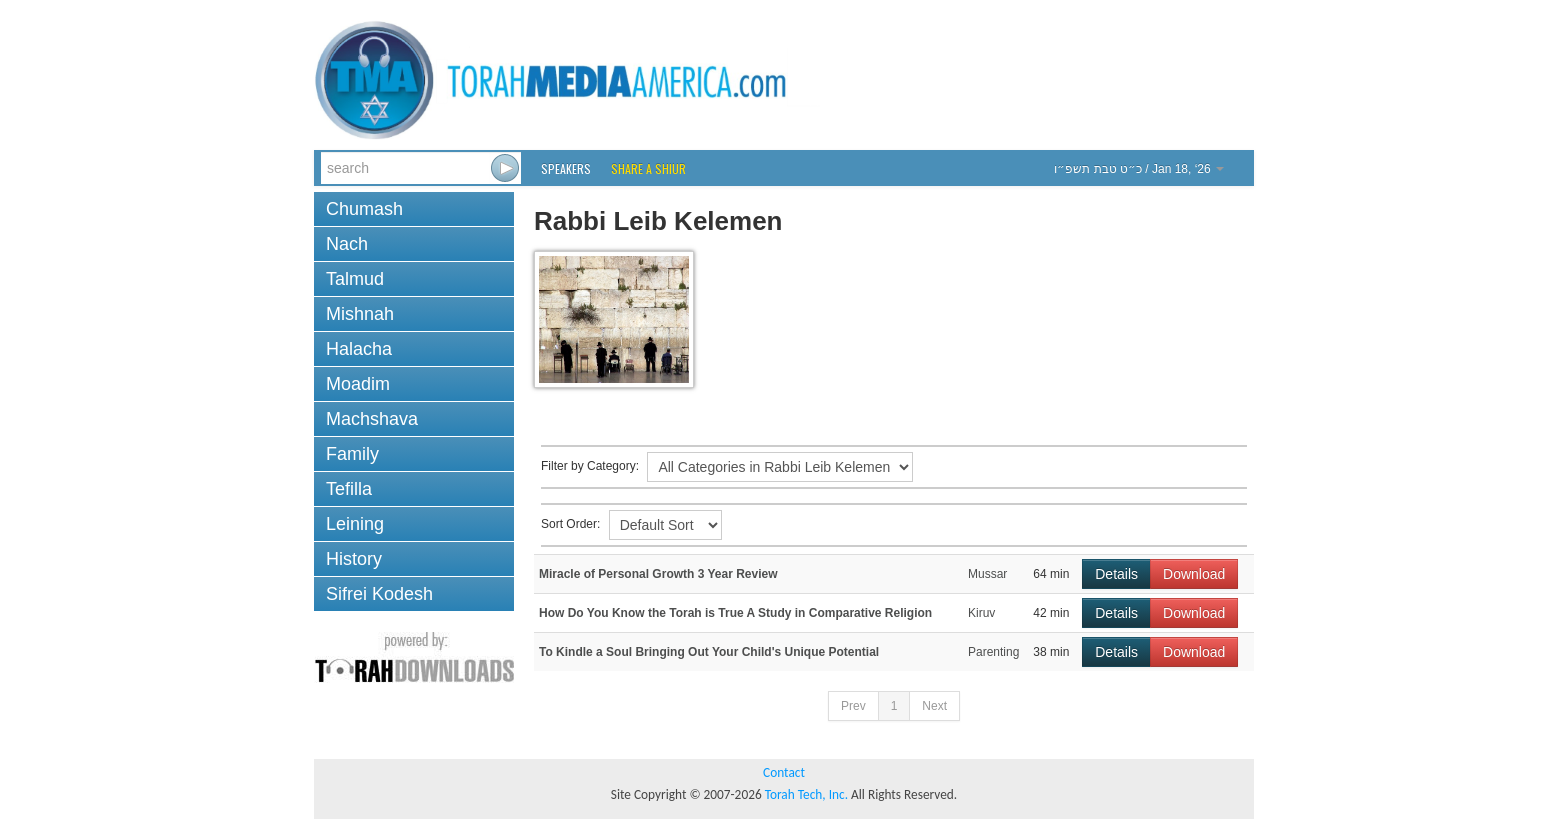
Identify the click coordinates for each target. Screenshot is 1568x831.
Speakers (566, 168)
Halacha (359, 349)
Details (1116, 574)
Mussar (987, 574)
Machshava (372, 419)
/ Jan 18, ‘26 (1139, 169)
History (354, 559)
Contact (784, 772)
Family (352, 454)
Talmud (355, 279)
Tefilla (349, 489)
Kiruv (981, 613)
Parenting (993, 652)
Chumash (364, 209)
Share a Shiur (648, 168)
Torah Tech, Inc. (806, 794)
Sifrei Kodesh (379, 594)
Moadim (358, 384)
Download (1194, 574)
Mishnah (360, 314)
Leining (355, 524)
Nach (347, 244)
